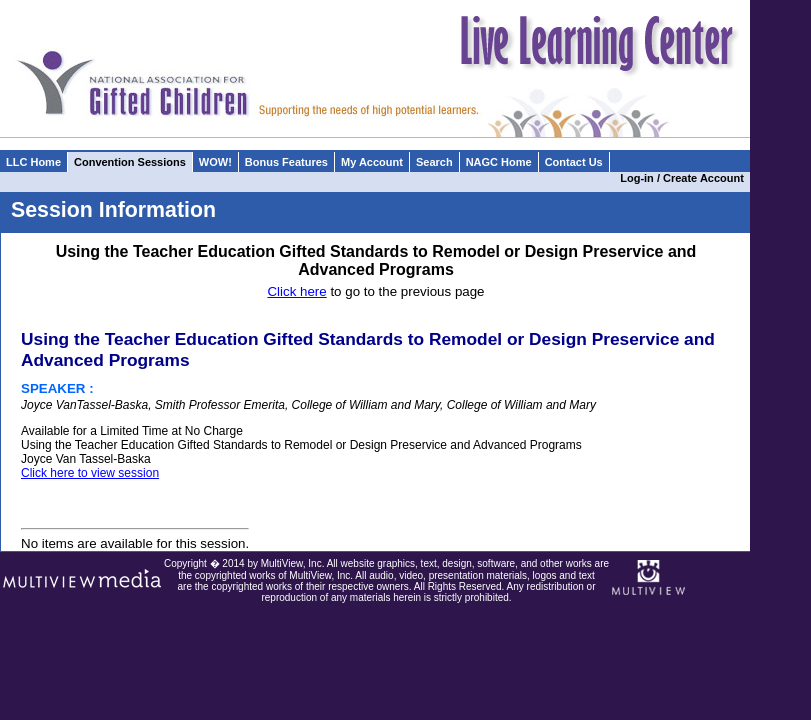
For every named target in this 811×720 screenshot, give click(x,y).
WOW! (215, 162)
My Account (372, 162)
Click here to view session (90, 473)
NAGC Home (499, 162)
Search (434, 162)
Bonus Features (286, 162)
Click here (296, 291)
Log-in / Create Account (685, 178)
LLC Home (33, 162)
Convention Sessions (130, 162)
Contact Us (574, 162)
